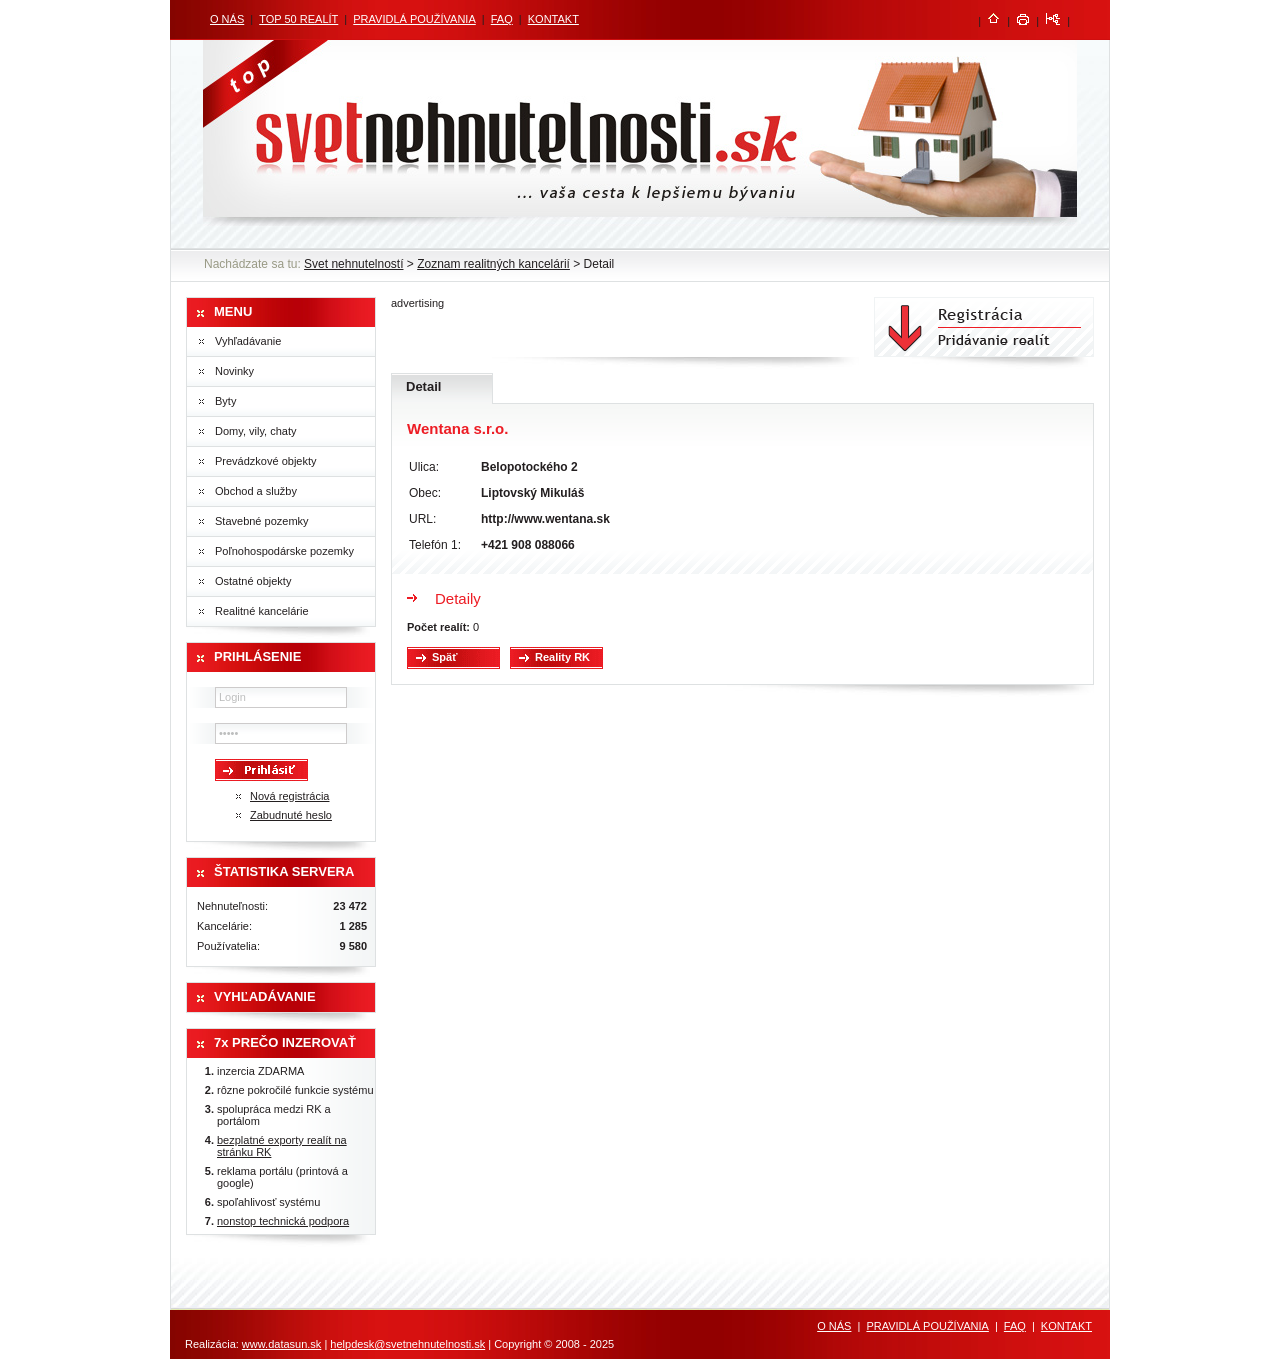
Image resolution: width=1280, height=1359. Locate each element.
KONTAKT (553, 19)
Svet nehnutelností (353, 264)
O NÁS (227, 19)
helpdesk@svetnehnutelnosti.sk (407, 1344)
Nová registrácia (289, 796)
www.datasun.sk (281, 1344)
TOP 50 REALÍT (298, 19)
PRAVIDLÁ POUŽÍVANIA (414, 19)
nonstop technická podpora (283, 1221)
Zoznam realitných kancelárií (493, 264)
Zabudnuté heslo (291, 815)
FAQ (502, 19)
